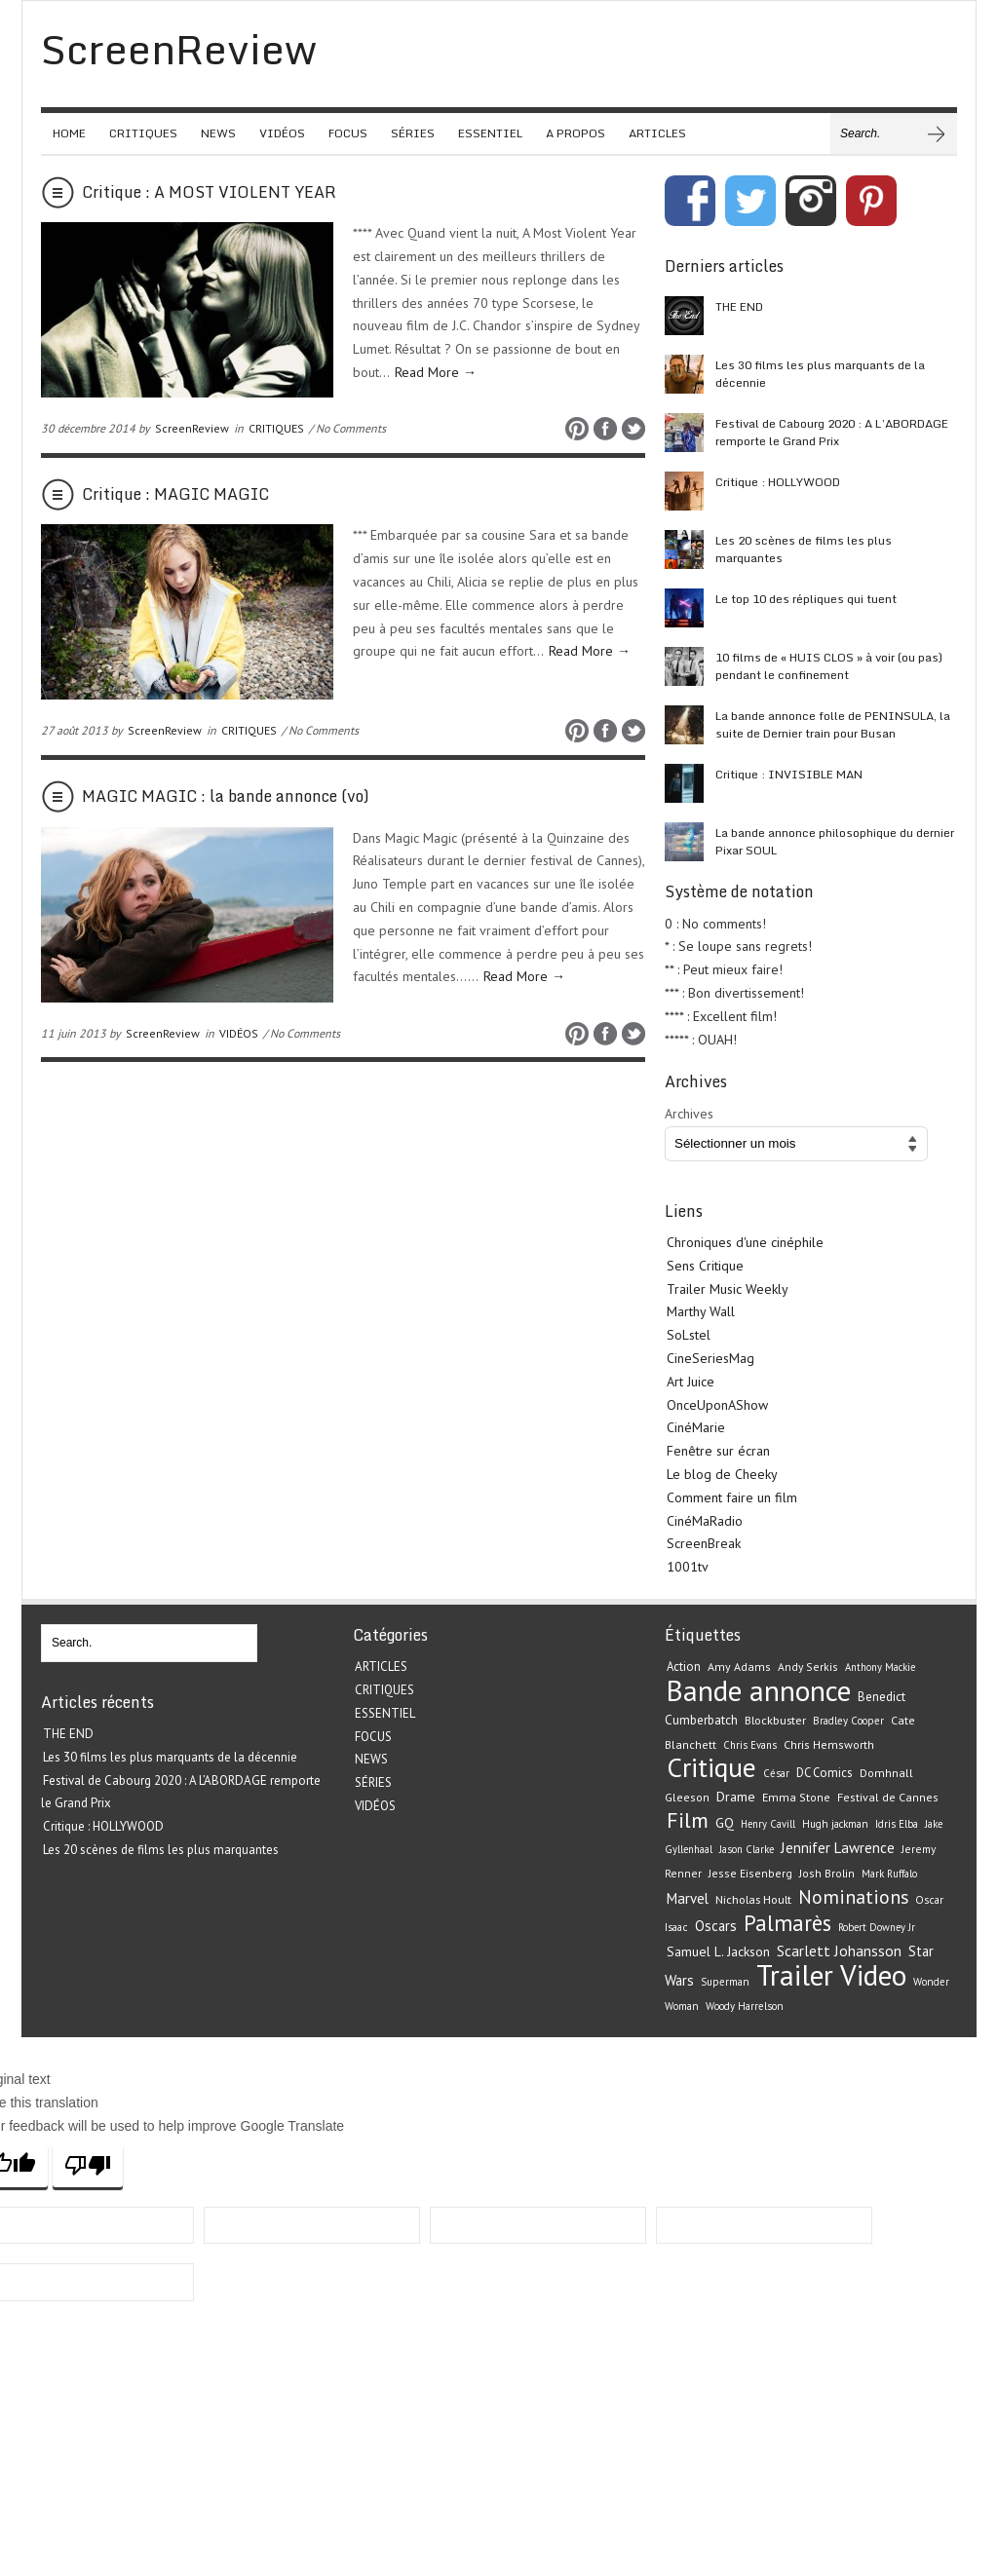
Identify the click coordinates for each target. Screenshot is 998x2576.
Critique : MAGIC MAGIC (175, 494)
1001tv (688, 1566)
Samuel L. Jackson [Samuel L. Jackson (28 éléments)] (718, 1951)
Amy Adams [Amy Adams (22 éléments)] (739, 1666)
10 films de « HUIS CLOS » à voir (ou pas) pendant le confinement (828, 666)
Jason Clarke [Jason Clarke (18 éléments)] (746, 1849)
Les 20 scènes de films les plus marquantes (803, 549)
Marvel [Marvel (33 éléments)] (688, 1898)
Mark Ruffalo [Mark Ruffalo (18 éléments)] (889, 1873)
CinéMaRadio (705, 1521)
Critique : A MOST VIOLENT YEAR (209, 192)
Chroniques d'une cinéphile (745, 1242)
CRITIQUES (143, 133)
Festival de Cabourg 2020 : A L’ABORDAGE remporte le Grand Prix (831, 432)
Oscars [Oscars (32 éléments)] (716, 1925)
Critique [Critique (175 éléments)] (711, 1767)
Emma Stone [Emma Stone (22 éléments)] (796, 1797)
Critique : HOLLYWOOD (777, 482)
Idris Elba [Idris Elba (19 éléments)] (896, 1824)
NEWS (218, 133)
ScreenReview (192, 428)
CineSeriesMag (710, 1358)
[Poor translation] (88, 2165)
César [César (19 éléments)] (776, 1773)
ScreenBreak (704, 1543)
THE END (739, 306)
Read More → (436, 372)
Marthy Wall (701, 1311)
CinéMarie (696, 1427)
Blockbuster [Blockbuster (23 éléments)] (775, 1719)
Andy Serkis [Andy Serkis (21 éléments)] (808, 1666)
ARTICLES (657, 133)
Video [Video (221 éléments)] (873, 1974)
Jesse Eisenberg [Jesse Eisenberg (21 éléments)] (750, 1873)
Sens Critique (705, 1265)
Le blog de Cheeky (722, 1474)
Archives (689, 1113)
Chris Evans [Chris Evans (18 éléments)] (750, 1745)
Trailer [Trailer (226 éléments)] (794, 1974)
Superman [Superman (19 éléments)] (725, 1982)
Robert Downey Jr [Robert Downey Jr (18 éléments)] (876, 1927)
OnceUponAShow (717, 1405)
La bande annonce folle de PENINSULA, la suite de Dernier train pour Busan (832, 724)
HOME (69, 133)
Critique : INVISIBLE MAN (789, 774)
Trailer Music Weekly (727, 1289)
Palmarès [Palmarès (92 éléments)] (787, 1923)
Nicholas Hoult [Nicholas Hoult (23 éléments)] (753, 1899)
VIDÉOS (282, 133)
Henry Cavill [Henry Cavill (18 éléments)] (768, 1824)
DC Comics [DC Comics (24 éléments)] (824, 1772)
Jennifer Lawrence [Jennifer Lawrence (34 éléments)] (838, 1847)
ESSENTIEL (490, 133)
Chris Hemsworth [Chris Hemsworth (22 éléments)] (829, 1744)
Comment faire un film (732, 1497)
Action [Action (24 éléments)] (684, 1666)
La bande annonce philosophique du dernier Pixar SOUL (834, 841)
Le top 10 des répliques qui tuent (806, 598)
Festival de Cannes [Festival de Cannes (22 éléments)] (888, 1797)
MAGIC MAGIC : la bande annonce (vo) (225, 796)
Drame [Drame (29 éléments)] (735, 1796)
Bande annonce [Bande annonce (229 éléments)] (759, 1690)
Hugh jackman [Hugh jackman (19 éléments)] (835, 1824)
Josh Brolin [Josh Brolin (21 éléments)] (827, 1873)
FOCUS (347, 133)
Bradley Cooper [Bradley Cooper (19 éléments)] (848, 1720)
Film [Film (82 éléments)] (688, 1820)
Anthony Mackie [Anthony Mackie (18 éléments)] (880, 1667)
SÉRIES (413, 133)
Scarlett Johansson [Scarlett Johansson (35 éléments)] (839, 1950)
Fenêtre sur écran (718, 1450)
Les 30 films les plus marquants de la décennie (820, 374)
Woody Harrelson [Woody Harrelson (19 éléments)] (745, 2006)
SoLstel (688, 1335)
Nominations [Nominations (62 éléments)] (853, 1896)
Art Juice (690, 1381)
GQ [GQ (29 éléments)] (724, 1823)
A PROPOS (575, 133)
